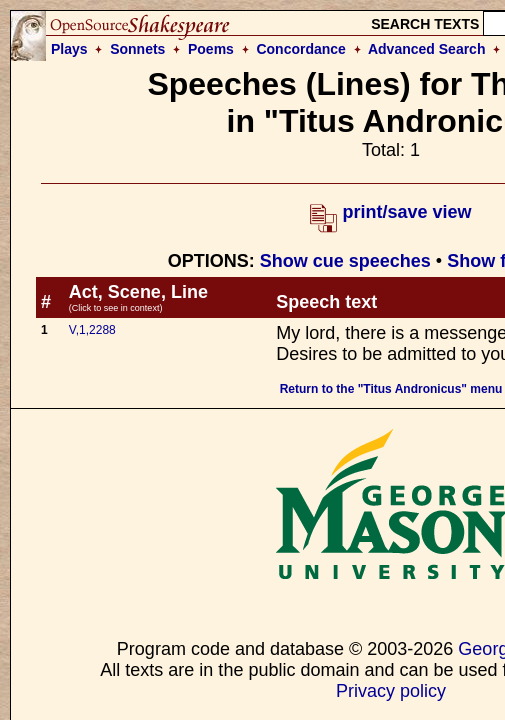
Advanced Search (427, 49)
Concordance (300, 49)
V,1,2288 (92, 330)
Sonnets (137, 49)
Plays (69, 49)
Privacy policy (391, 691)
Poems (211, 49)
